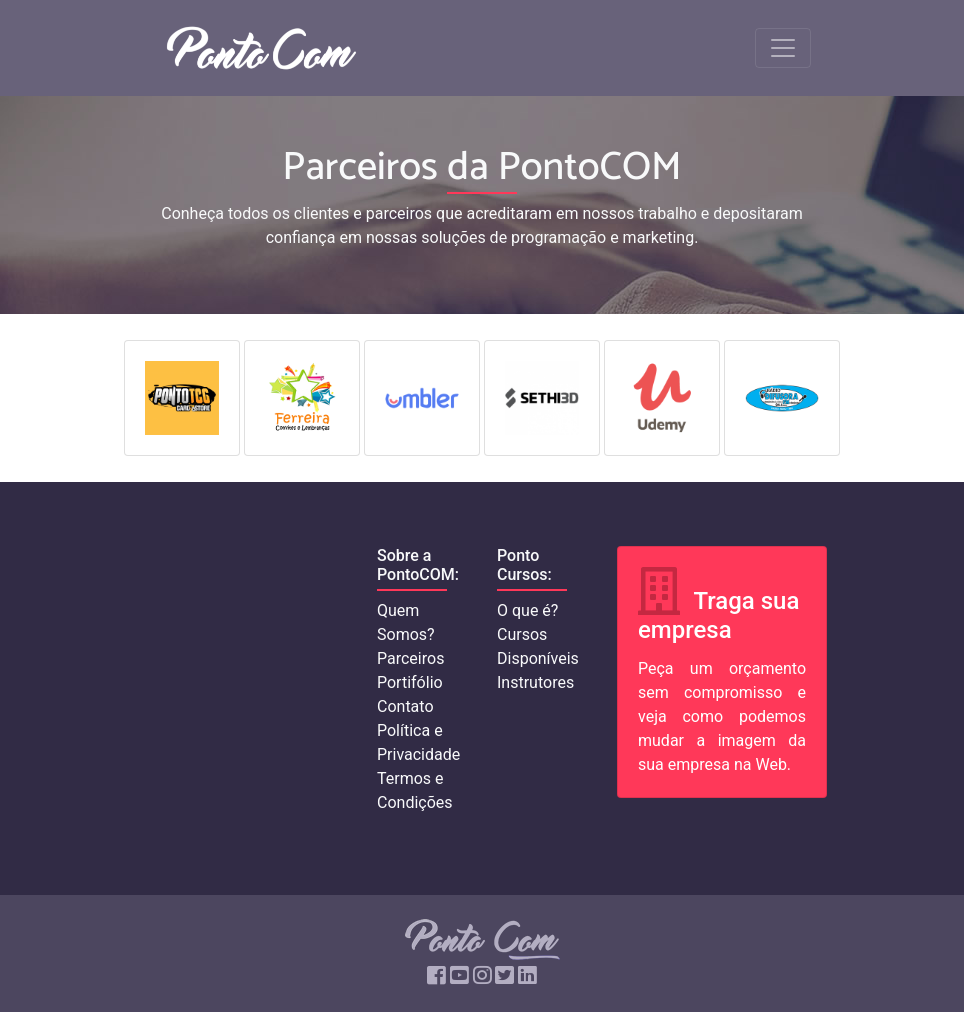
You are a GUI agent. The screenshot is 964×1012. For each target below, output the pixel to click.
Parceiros (410, 658)
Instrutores (535, 682)
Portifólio (410, 682)
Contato (405, 706)
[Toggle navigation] (783, 48)
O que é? (527, 610)
